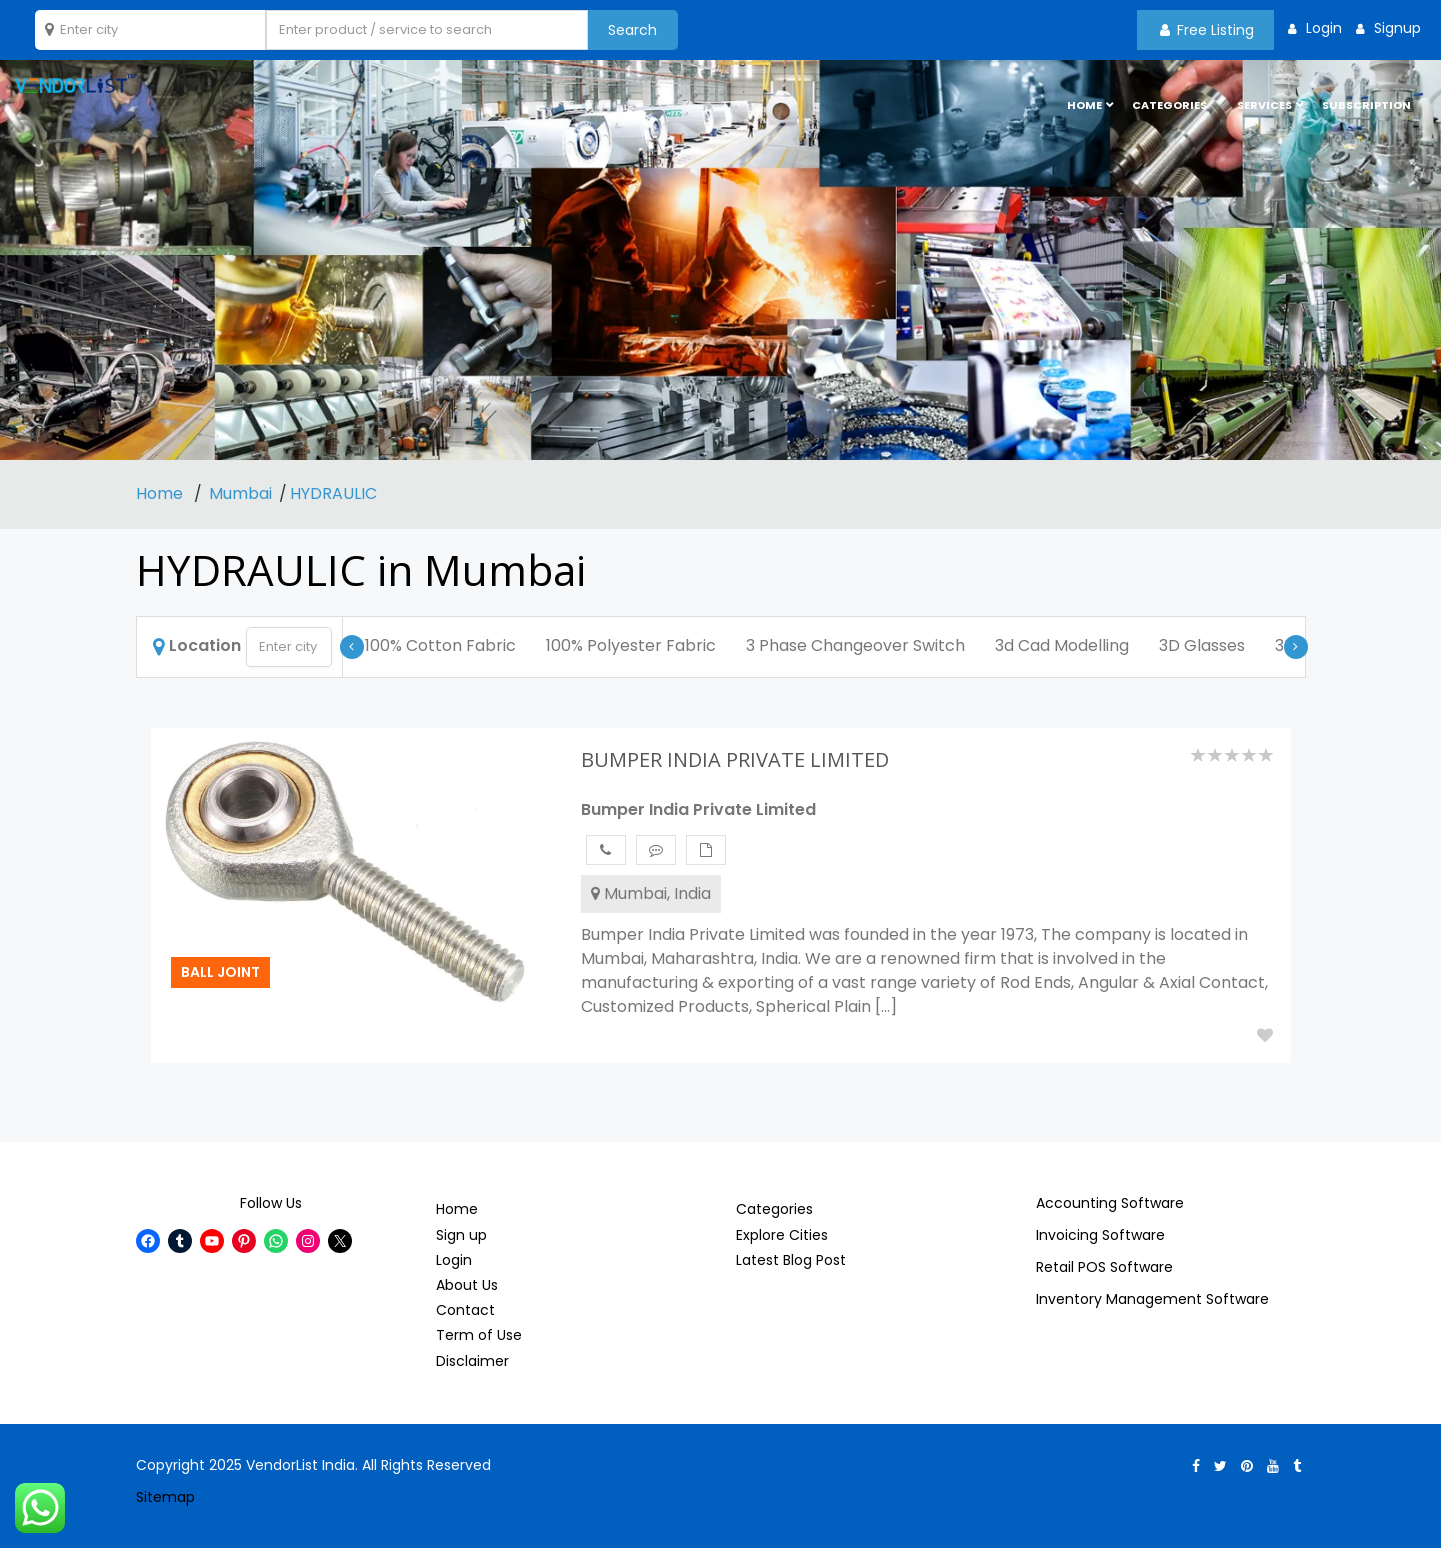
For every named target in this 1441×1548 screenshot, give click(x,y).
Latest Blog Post (791, 1260)
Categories (1169, 105)
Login (1322, 28)
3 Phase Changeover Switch (855, 645)
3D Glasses (1202, 645)
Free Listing (1207, 30)
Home (161, 493)
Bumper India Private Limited (698, 809)
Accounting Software (1110, 1203)
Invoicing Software (1100, 1235)
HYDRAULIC (333, 493)
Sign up (461, 1235)
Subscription (1366, 105)
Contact (465, 1310)
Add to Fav (1265, 1035)
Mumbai (240, 493)
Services (1264, 105)
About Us (467, 1285)
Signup (1395, 28)
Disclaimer (472, 1361)
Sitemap (165, 1497)
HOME (1084, 105)
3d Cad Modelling (1062, 645)
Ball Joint (220, 972)
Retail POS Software (1104, 1267)
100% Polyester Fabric (631, 645)
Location (197, 645)
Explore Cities (782, 1235)
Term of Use (479, 1335)
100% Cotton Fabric (440, 645)
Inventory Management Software (1152, 1299)
